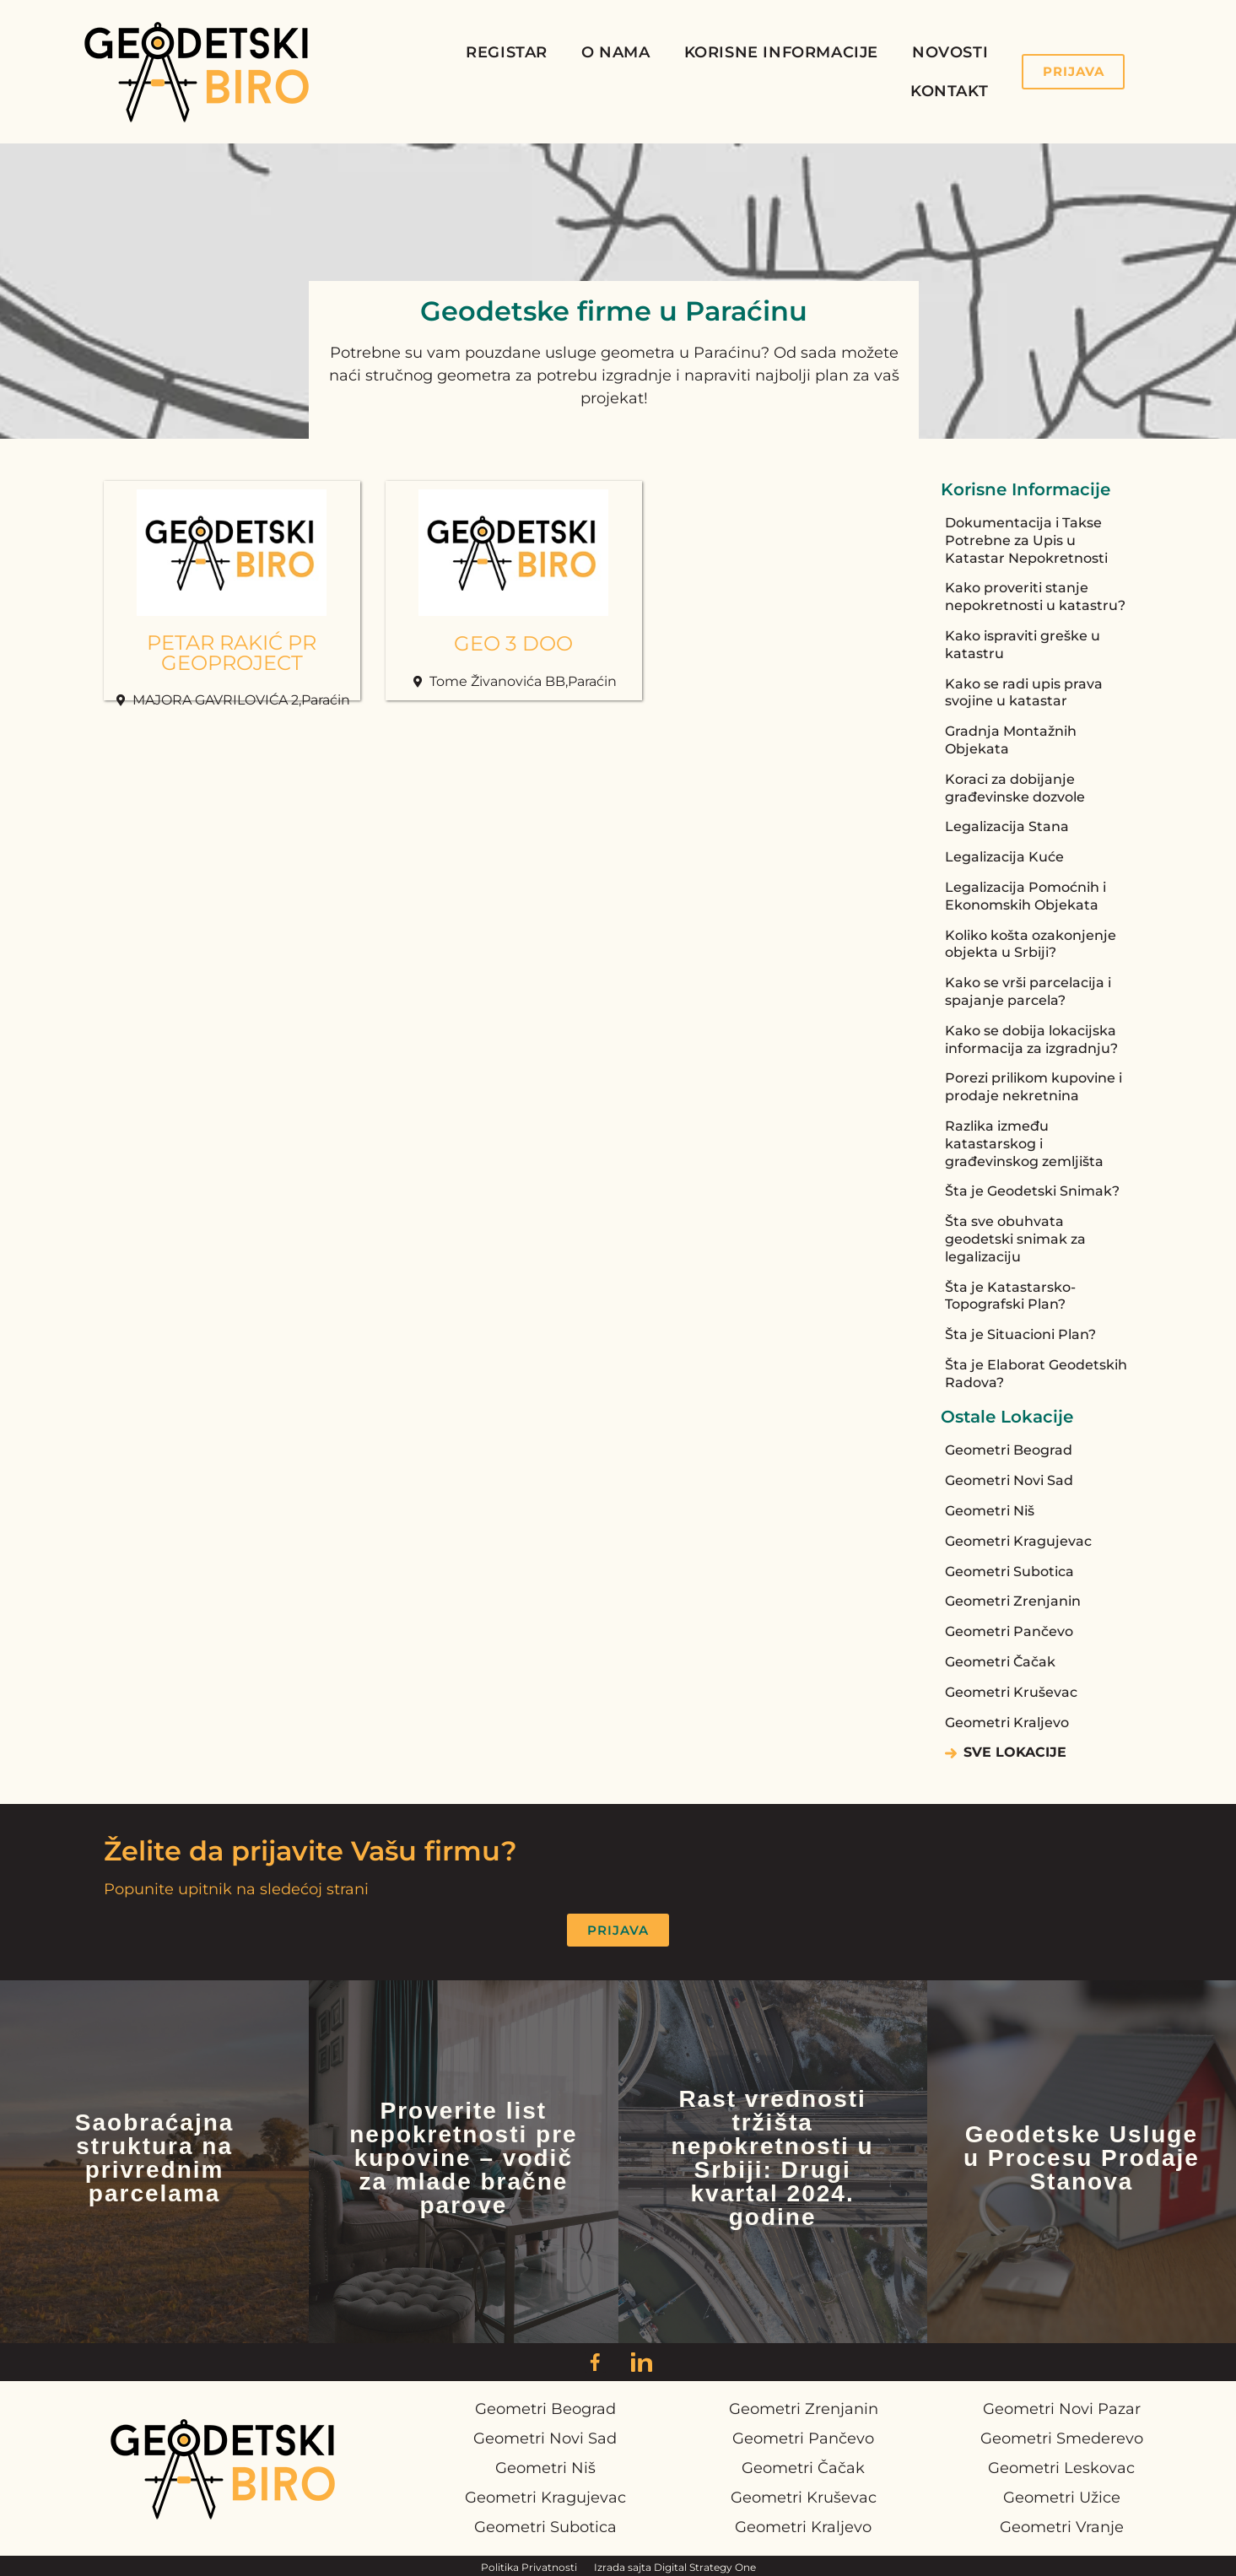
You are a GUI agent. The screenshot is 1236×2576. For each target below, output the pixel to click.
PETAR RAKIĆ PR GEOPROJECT (231, 652)
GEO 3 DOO (513, 643)
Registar (507, 52)
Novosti (950, 52)
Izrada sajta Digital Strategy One (675, 2567)
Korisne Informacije (781, 52)
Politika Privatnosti (529, 2567)
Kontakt (949, 91)
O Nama (615, 52)
